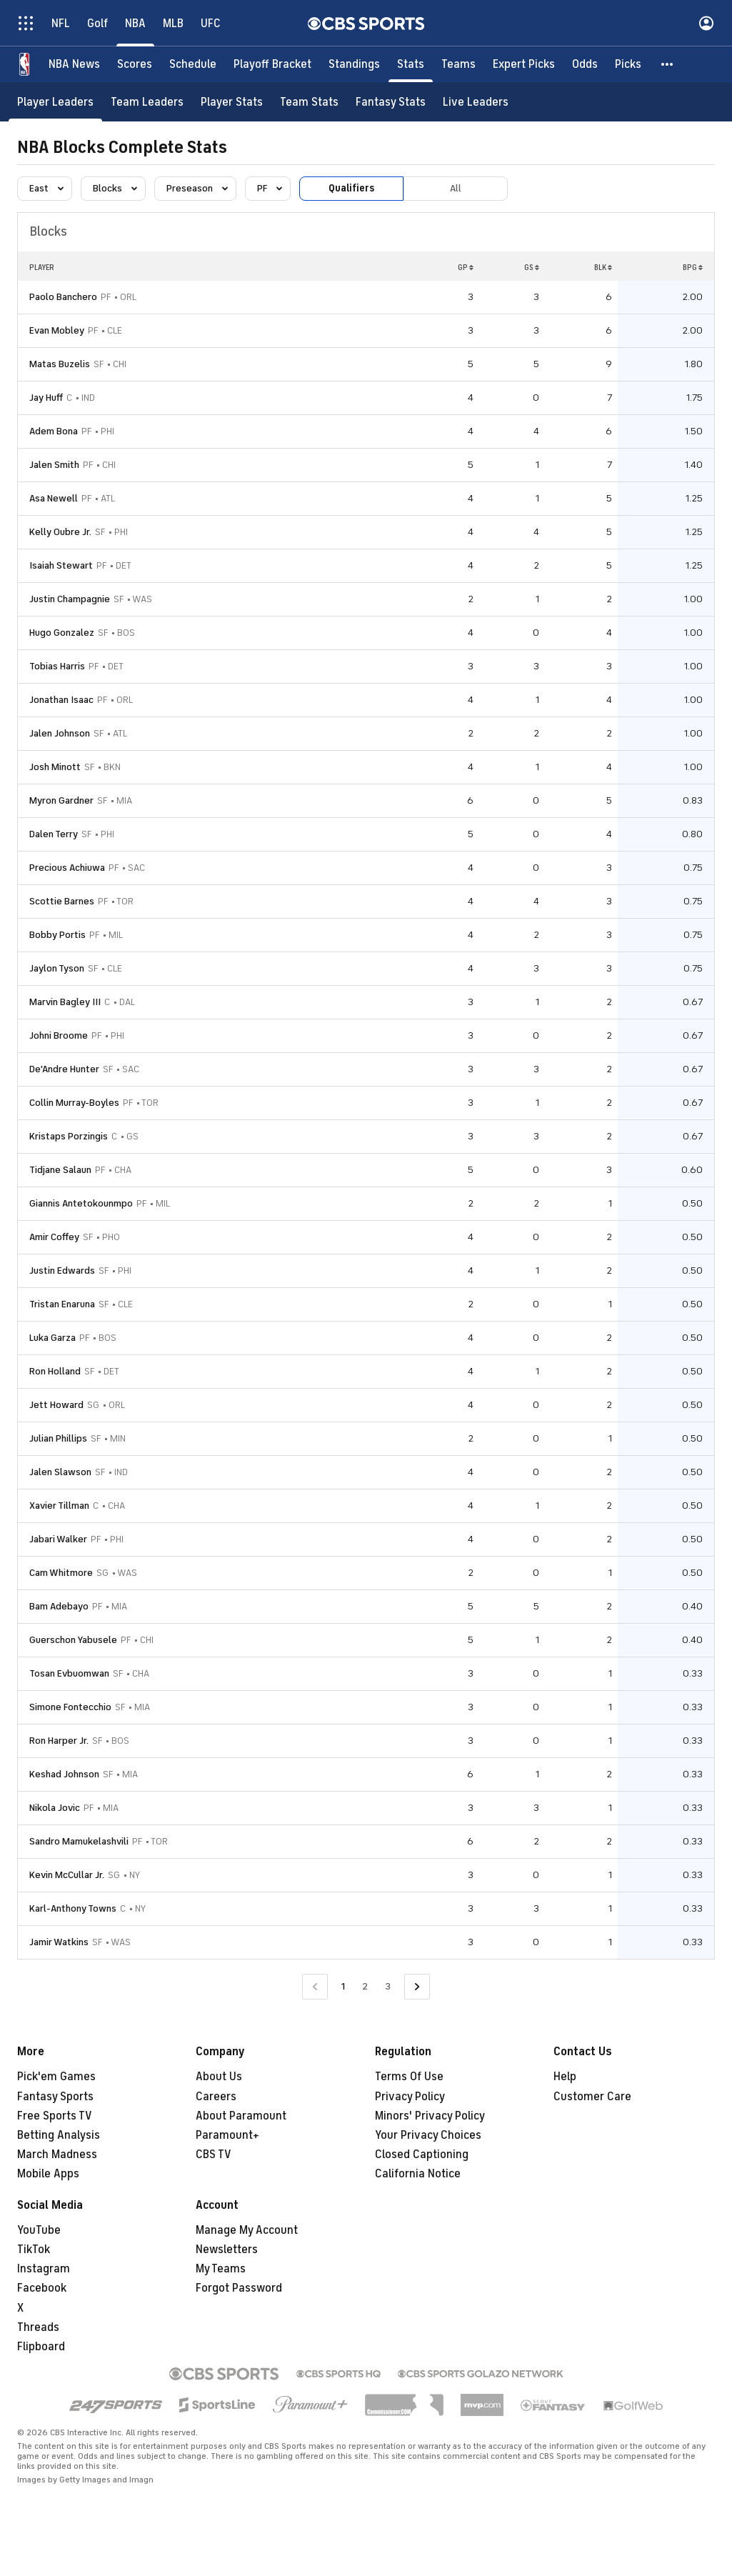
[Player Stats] (231, 101)
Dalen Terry (53, 834)
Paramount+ (227, 2135)
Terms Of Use (409, 2077)
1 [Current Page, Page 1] (343, 1986)
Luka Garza (52, 1338)
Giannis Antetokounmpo (81, 1203)
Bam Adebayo (59, 1606)
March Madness (57, 2154)
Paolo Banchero (63, 297)
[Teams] (458, 64)
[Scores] (135, 64)
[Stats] (410, 64)
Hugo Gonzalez (61, 632)
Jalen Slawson (60, 1472)
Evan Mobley (56, 330)
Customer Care (592, 2097)
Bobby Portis (57, 935)
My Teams (221, 2269)
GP (465, 267)
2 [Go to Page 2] (365, 1986)
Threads (38, 2327)
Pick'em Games (56, 2077)
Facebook (41, 2288)
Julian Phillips (58, 1438)
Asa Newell (53, 498)
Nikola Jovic (54, 1808)
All (455, 188)
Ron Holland (55, 1371)
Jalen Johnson (59, 733)
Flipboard (41, 2347)
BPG (693, 267)
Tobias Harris (57, 666)
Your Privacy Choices (428, 2135)
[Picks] (628, 64)
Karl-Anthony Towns (72, 1908)
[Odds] (584, 64)
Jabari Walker (58, 1539)
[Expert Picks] (523, 64)
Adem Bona (53, 431)
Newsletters (227, 2249)
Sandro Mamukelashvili (79, 1841)
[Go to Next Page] (417, 1987)
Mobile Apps (48, 2174)
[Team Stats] (309, 101)
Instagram (43, 2269)
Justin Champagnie (69, 599)
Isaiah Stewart (61, 565)
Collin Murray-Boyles (74, 1103)
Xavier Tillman (59, 1505)
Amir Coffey (54, 1237)
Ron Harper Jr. (59, 1740)
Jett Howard (56, 1405)
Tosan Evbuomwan (69, 1673)
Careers (216, 2097)
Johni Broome (58, 1035)
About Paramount (241, 2116)
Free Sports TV (54, 2116)
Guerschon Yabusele (73, 1640)
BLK (603, 267)
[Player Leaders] (55, 101)
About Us (219, 2077)
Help (564, 2077)
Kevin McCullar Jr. (66, 1875)
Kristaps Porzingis (68, 1136)
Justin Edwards (62, 1270)
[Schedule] (193, 64)
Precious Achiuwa (67, 868)
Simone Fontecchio (70, 1707)
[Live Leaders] (475, 101)
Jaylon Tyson (56, 968)
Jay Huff (46, 397)
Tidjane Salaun (60, 1170)
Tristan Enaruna (62, 1304)
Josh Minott (55, 767)
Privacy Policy (410, 2097)
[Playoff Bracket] (272, 64)
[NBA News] (74, 64)
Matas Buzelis (59, 364)
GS (531, 267)
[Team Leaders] (147, 101)
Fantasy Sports (55, 2097)
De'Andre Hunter (64, 1069)
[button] (668, 64)
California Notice (418, 2174)
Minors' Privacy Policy (430, 2116)
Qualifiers (351, 188)
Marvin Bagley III (65, 1002)
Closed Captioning (421, 2154)
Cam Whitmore (61, 1573)
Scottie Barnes (61, 901)
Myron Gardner (61, 800)
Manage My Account (247, 2230)
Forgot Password (239, 2288)
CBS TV (213, 2154)
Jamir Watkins (59, 1942)
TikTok (33, 2249)
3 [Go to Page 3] (388, 1986)
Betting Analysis (58, 2135)
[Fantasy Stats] (390, 101)
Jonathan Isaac (61, 700)
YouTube (39, 2230)
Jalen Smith (54, 465)
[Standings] (354, 64)
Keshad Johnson (64, 1774)
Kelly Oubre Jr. (60, 532)
